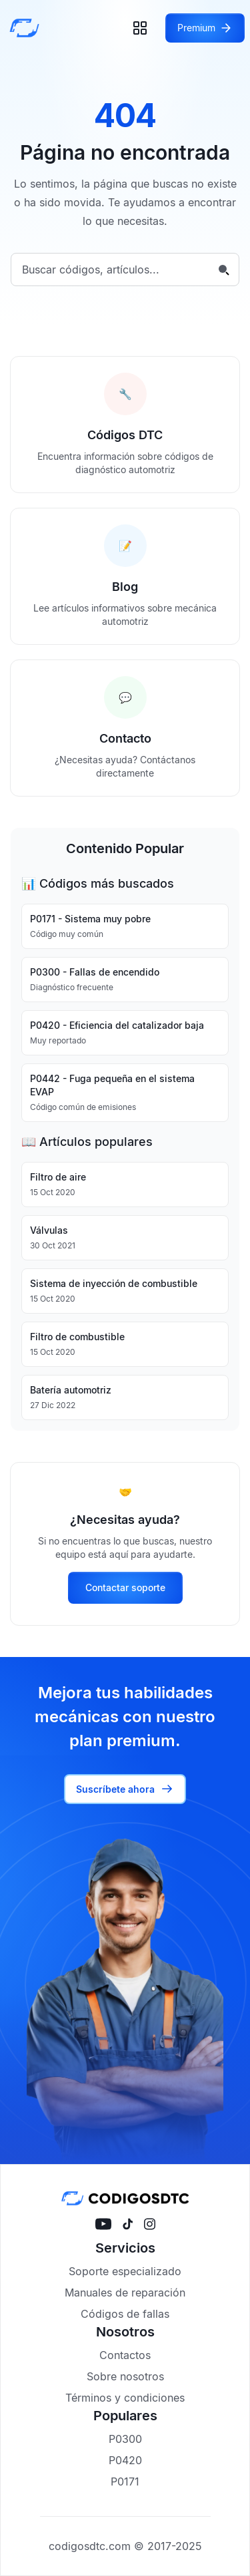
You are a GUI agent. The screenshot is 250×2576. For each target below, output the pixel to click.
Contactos (125, 2355)
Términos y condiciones (125, 2397)
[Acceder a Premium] (205, 28)
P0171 (125, 2481)
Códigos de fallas (125, 2313)
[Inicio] (28, 28)
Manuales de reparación (125, 2292)
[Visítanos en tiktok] (127, 2224)
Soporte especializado (125, 2271)
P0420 (125, 2460)
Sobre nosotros (125, 2376)
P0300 (125, 2439)
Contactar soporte (125, 1587)
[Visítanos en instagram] (149, 2224)
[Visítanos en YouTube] (103, 2224)
